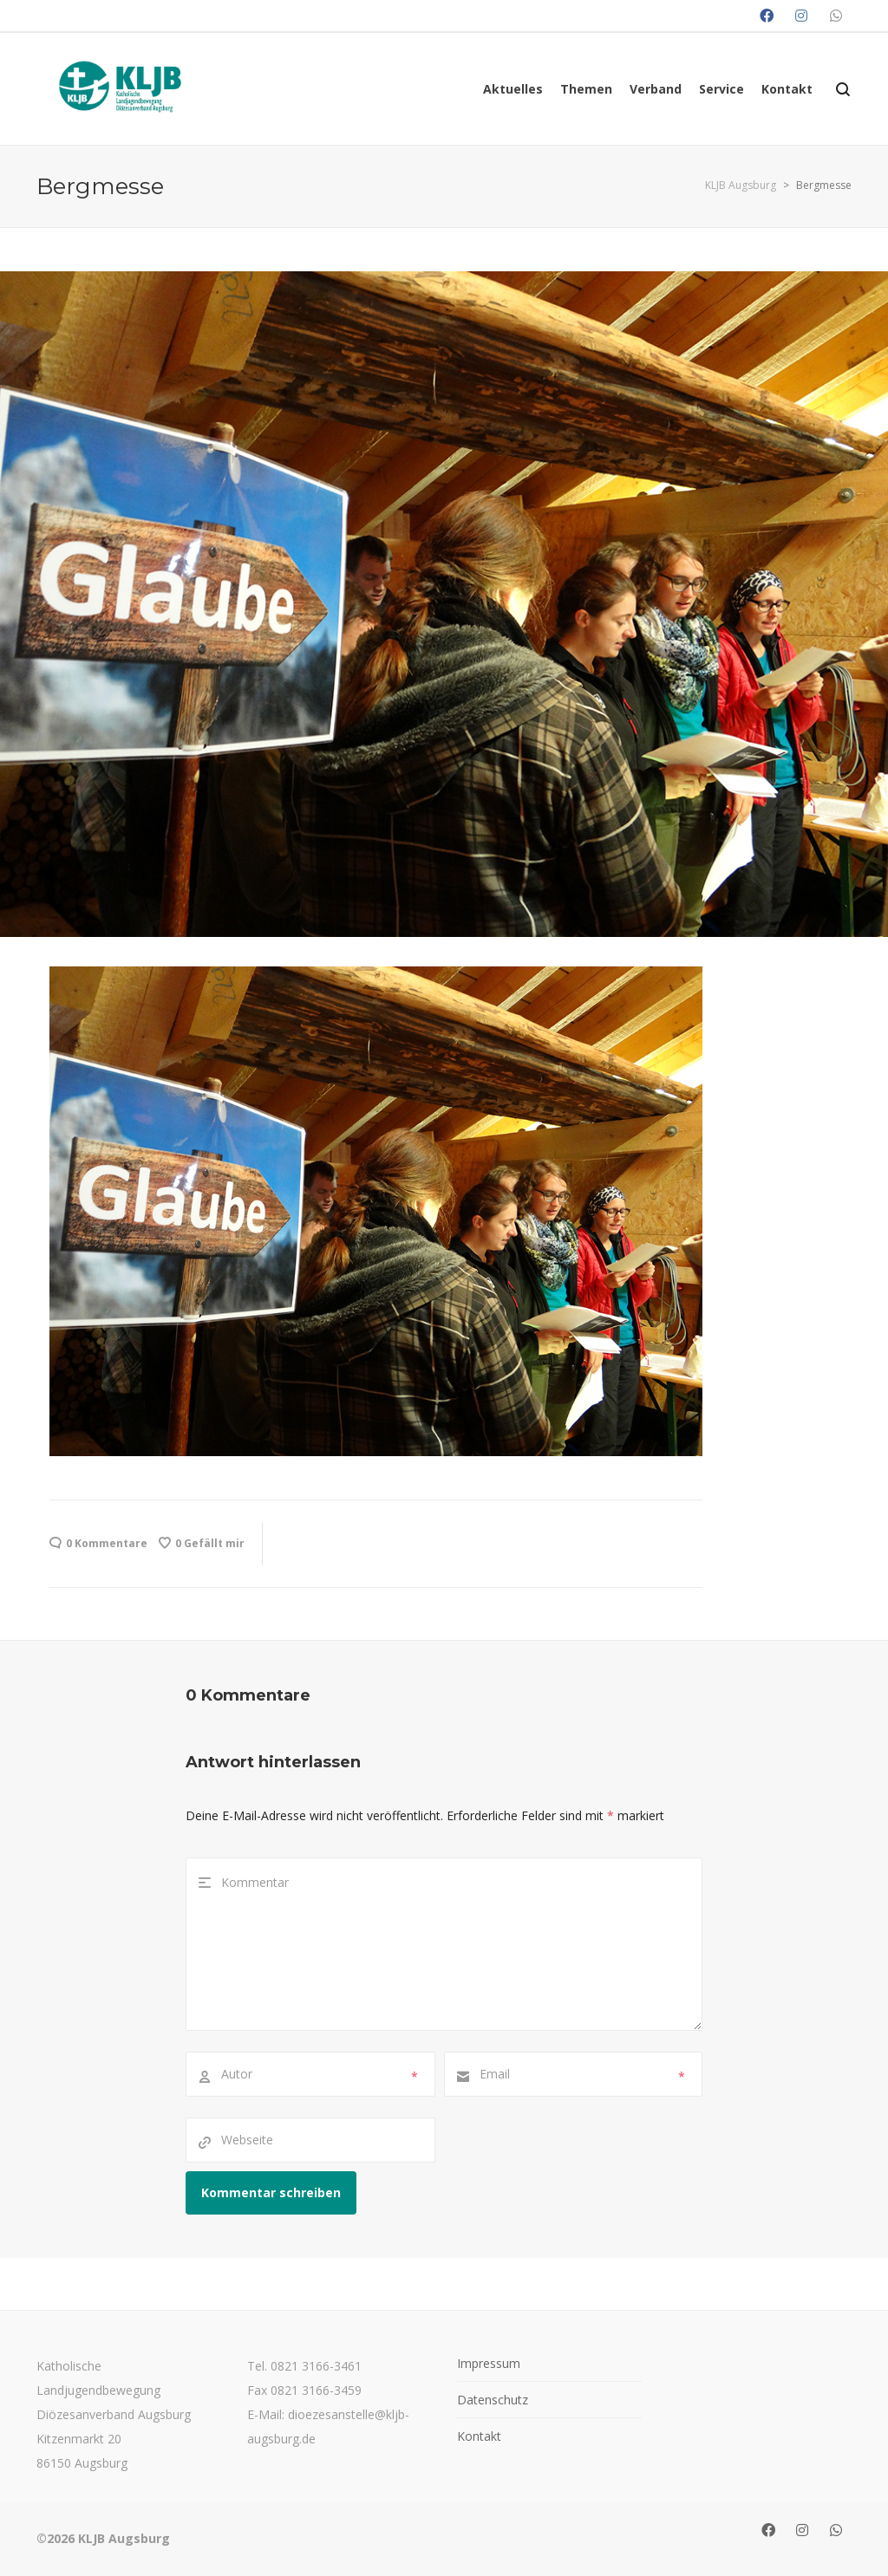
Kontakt (479, 2436)
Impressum (488, 2363)
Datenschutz (492, 2399)
